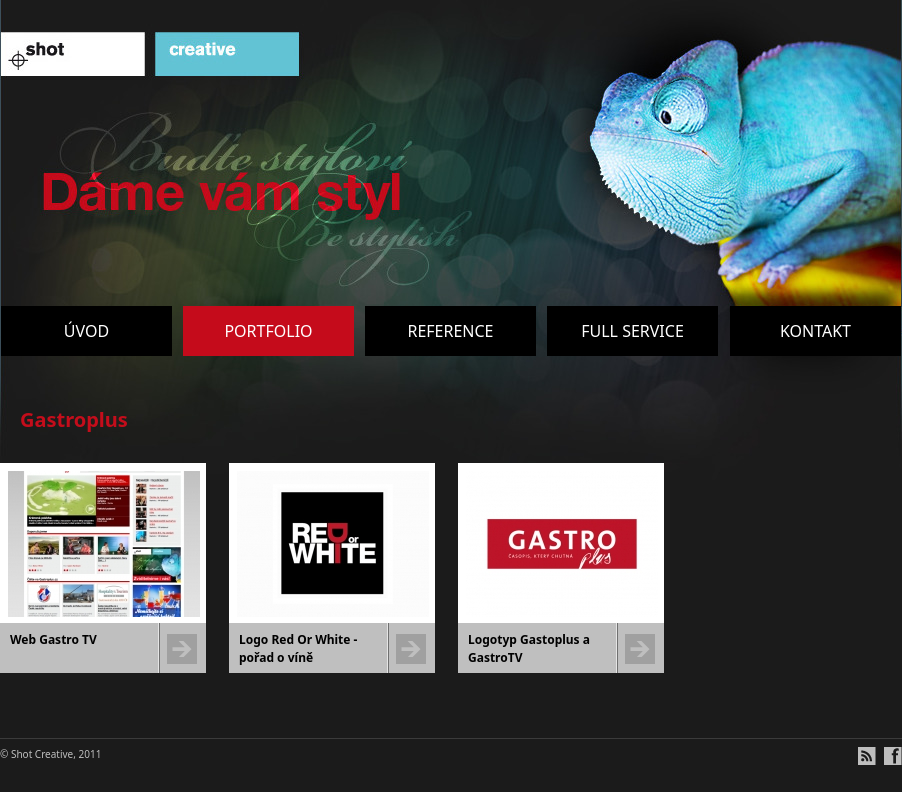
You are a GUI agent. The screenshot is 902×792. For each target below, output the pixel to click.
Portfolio (268, 331)
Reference (450, 331)
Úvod (86, 331)
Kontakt (815, 331)
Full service (632, 331)
